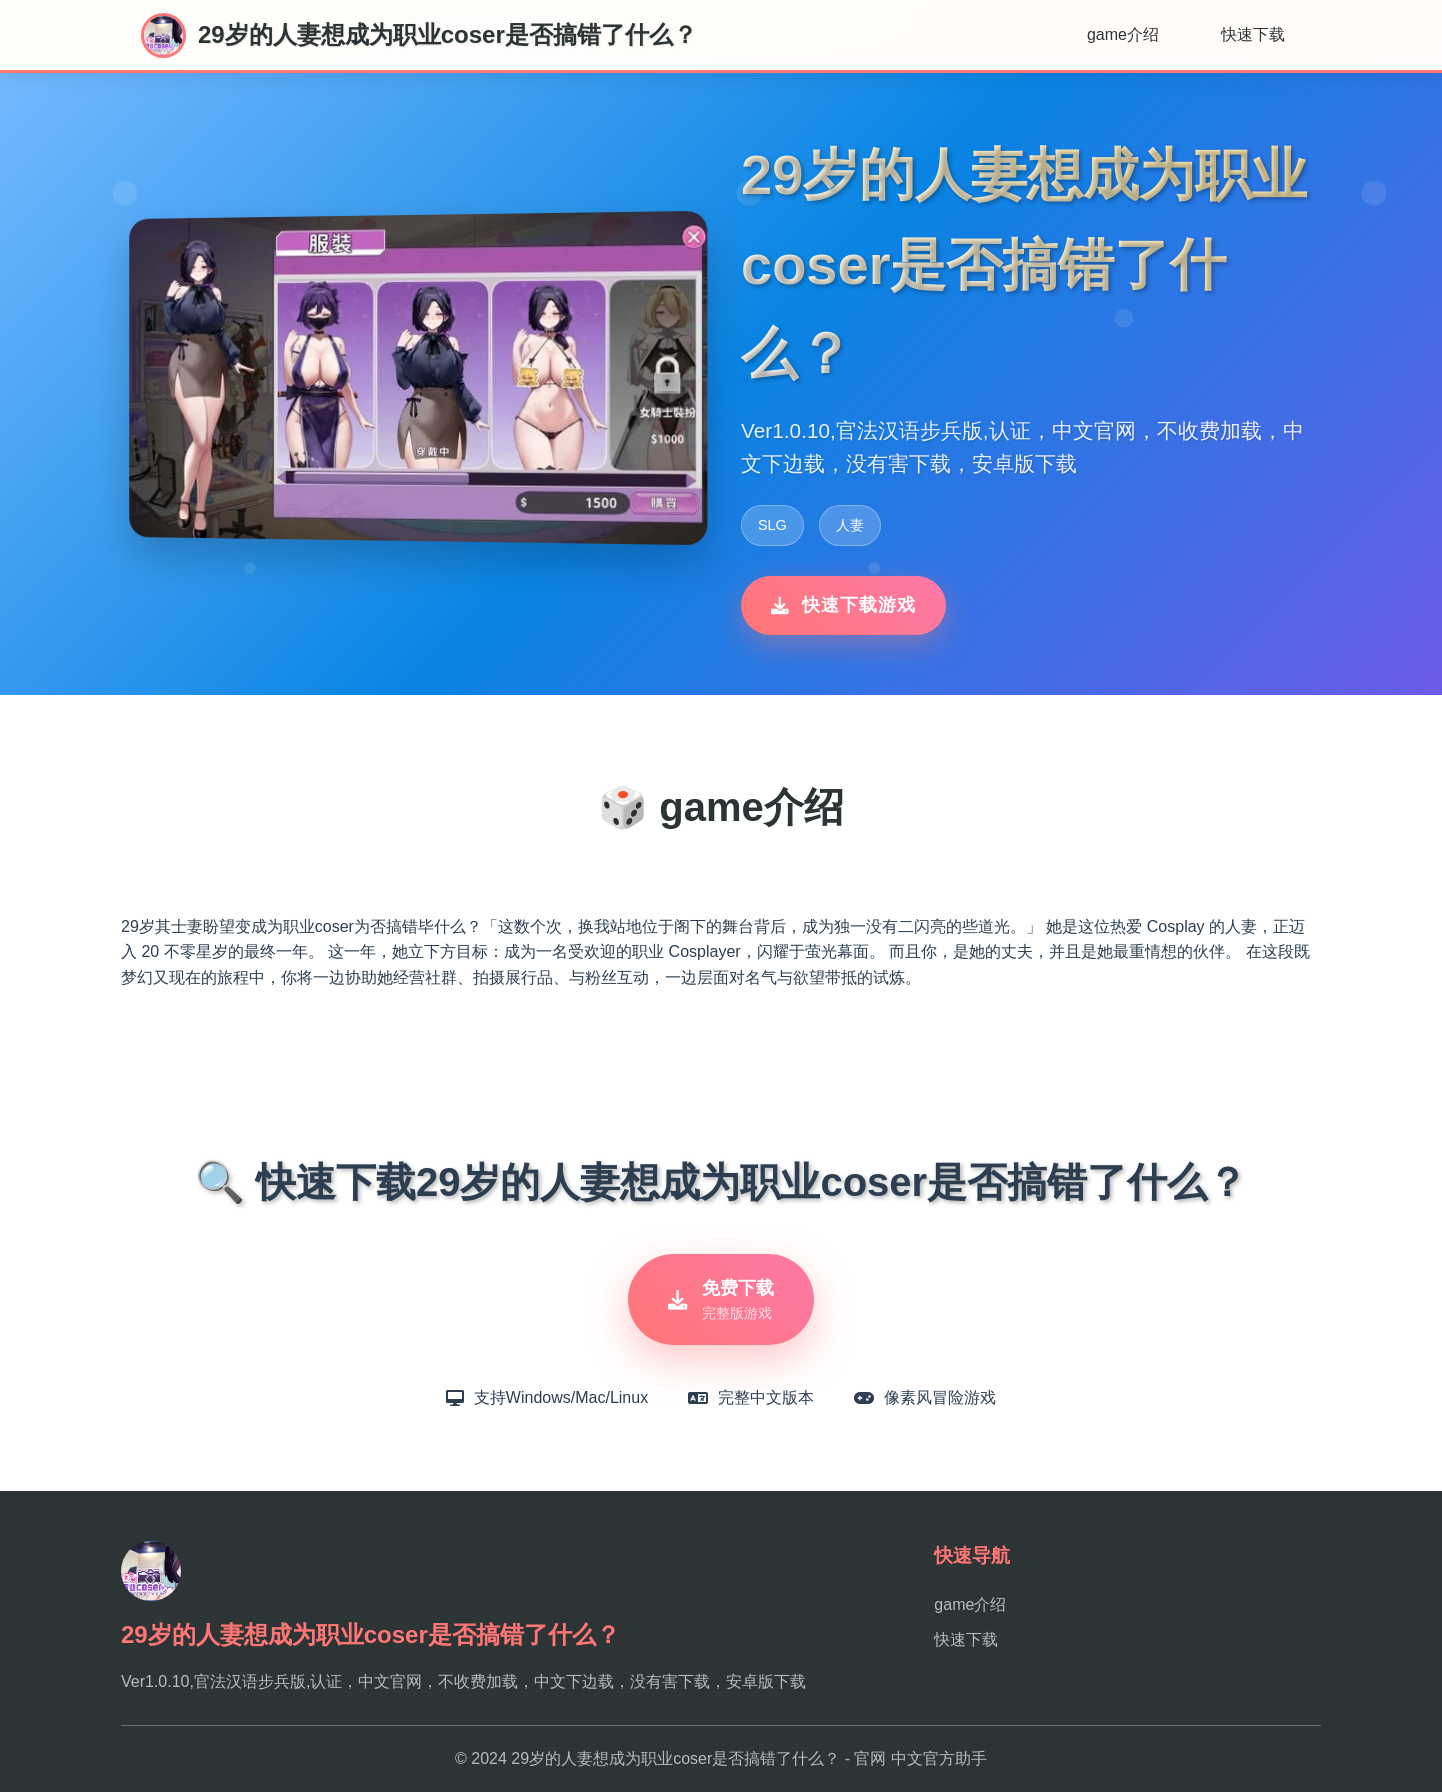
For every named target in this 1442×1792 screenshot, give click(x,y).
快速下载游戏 (843, 605)
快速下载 (1253, 34)
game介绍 (1123, 34)
